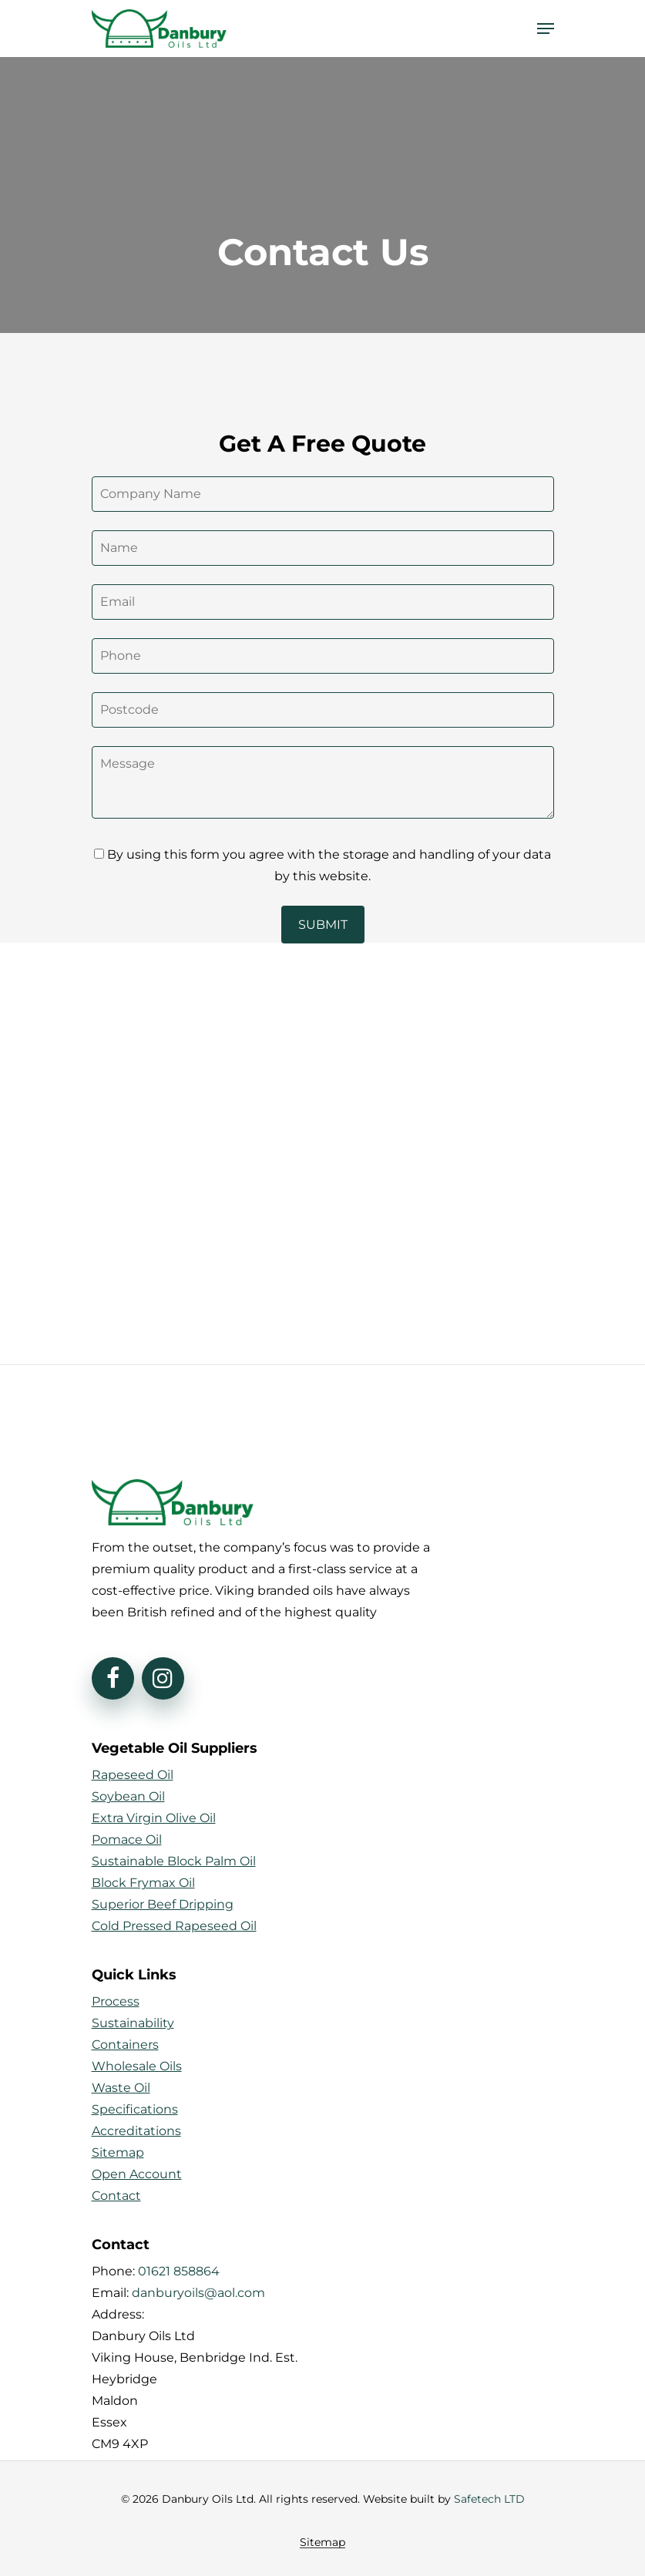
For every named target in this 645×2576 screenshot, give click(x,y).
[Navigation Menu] (545, 28)
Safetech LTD (489, 2499)
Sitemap (322, 2542)
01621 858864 (179, 2271)
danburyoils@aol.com (198, 2292)
